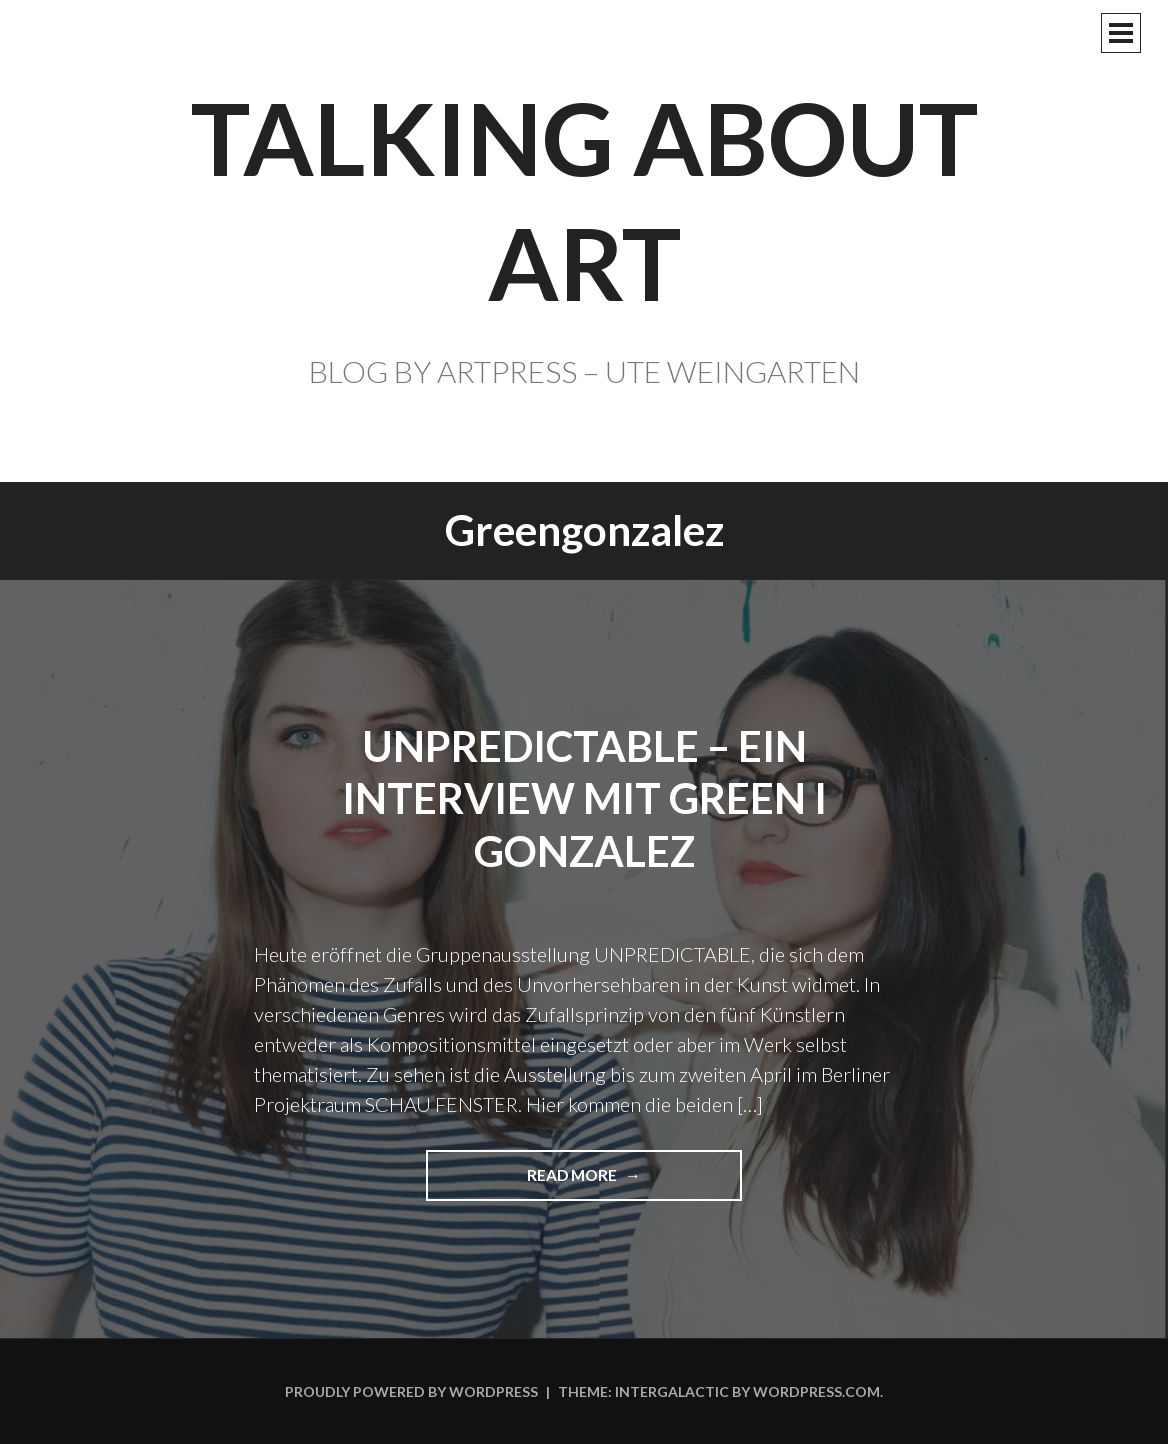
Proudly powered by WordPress (411, 1391)
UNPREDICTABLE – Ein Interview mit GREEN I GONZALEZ (584, 798)
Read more (581, 1182)
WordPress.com (816, 1391)
